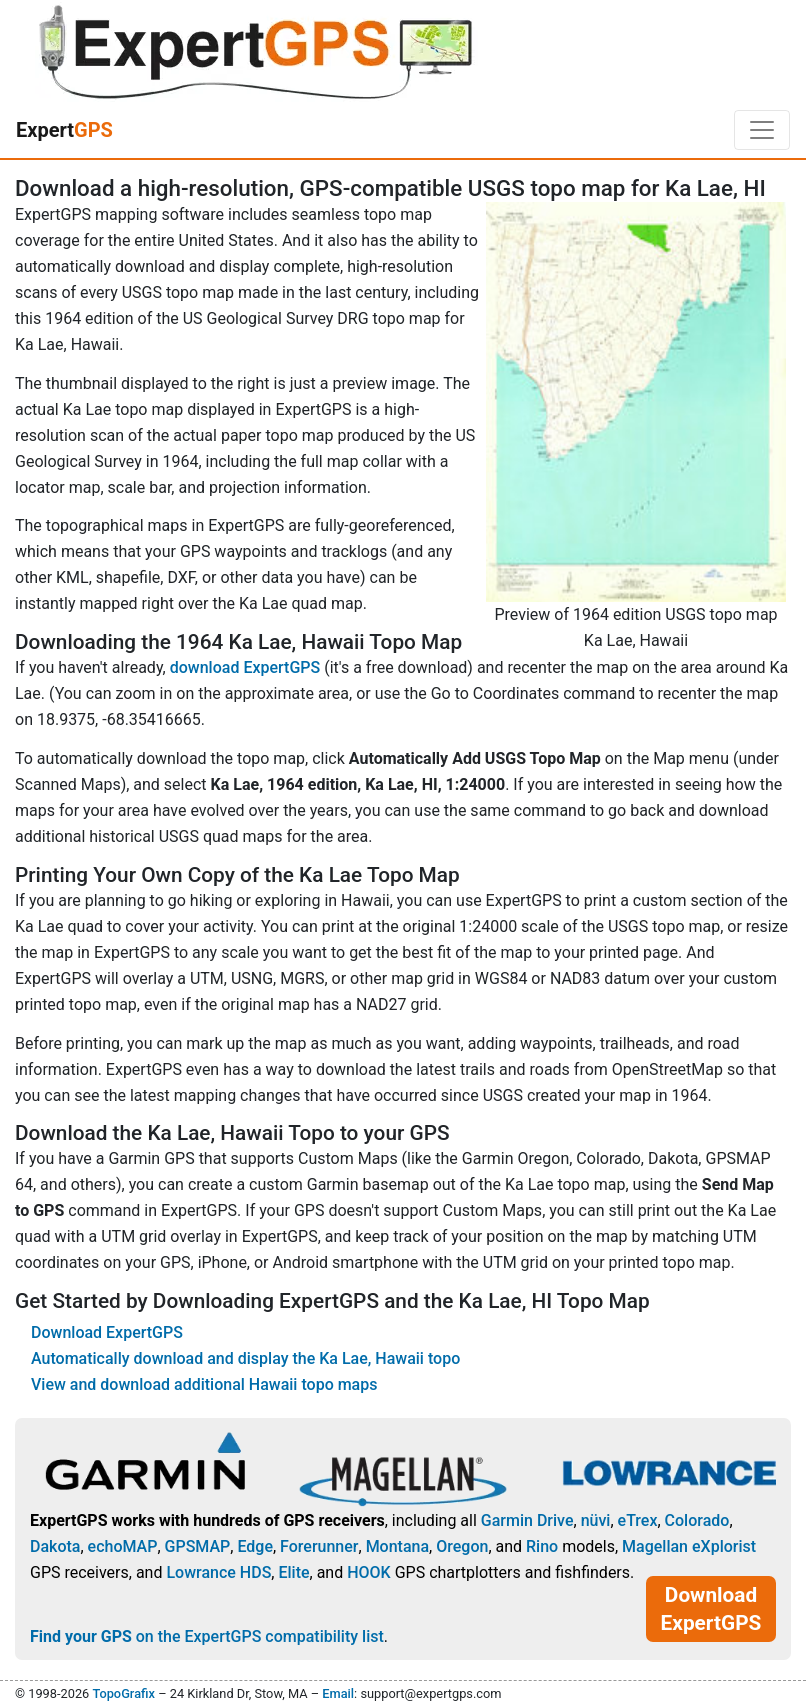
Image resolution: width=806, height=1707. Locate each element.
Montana (397, 1546)
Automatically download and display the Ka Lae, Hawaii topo (245, 1358)
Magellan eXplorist (689, 1546)
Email (338, 1693)
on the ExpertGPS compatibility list (207, 1636)
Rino (542, 1546)
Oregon (462, 1546)
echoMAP (123, 1546)
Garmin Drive (527, 1520)
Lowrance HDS (218, 1572)
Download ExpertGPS (107, 1332)
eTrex (638, 1520)
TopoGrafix (123, 1693)
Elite (293, 1572)
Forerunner (319, 1546)
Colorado (697, 1520)
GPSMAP (198, 1546)
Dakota (55, 1546)
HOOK (369, 1572)
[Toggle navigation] (762, 130)
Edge (255, 1546)
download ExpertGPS (245, 667)
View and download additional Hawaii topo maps (204, 1384)
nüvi (596, 1520)
